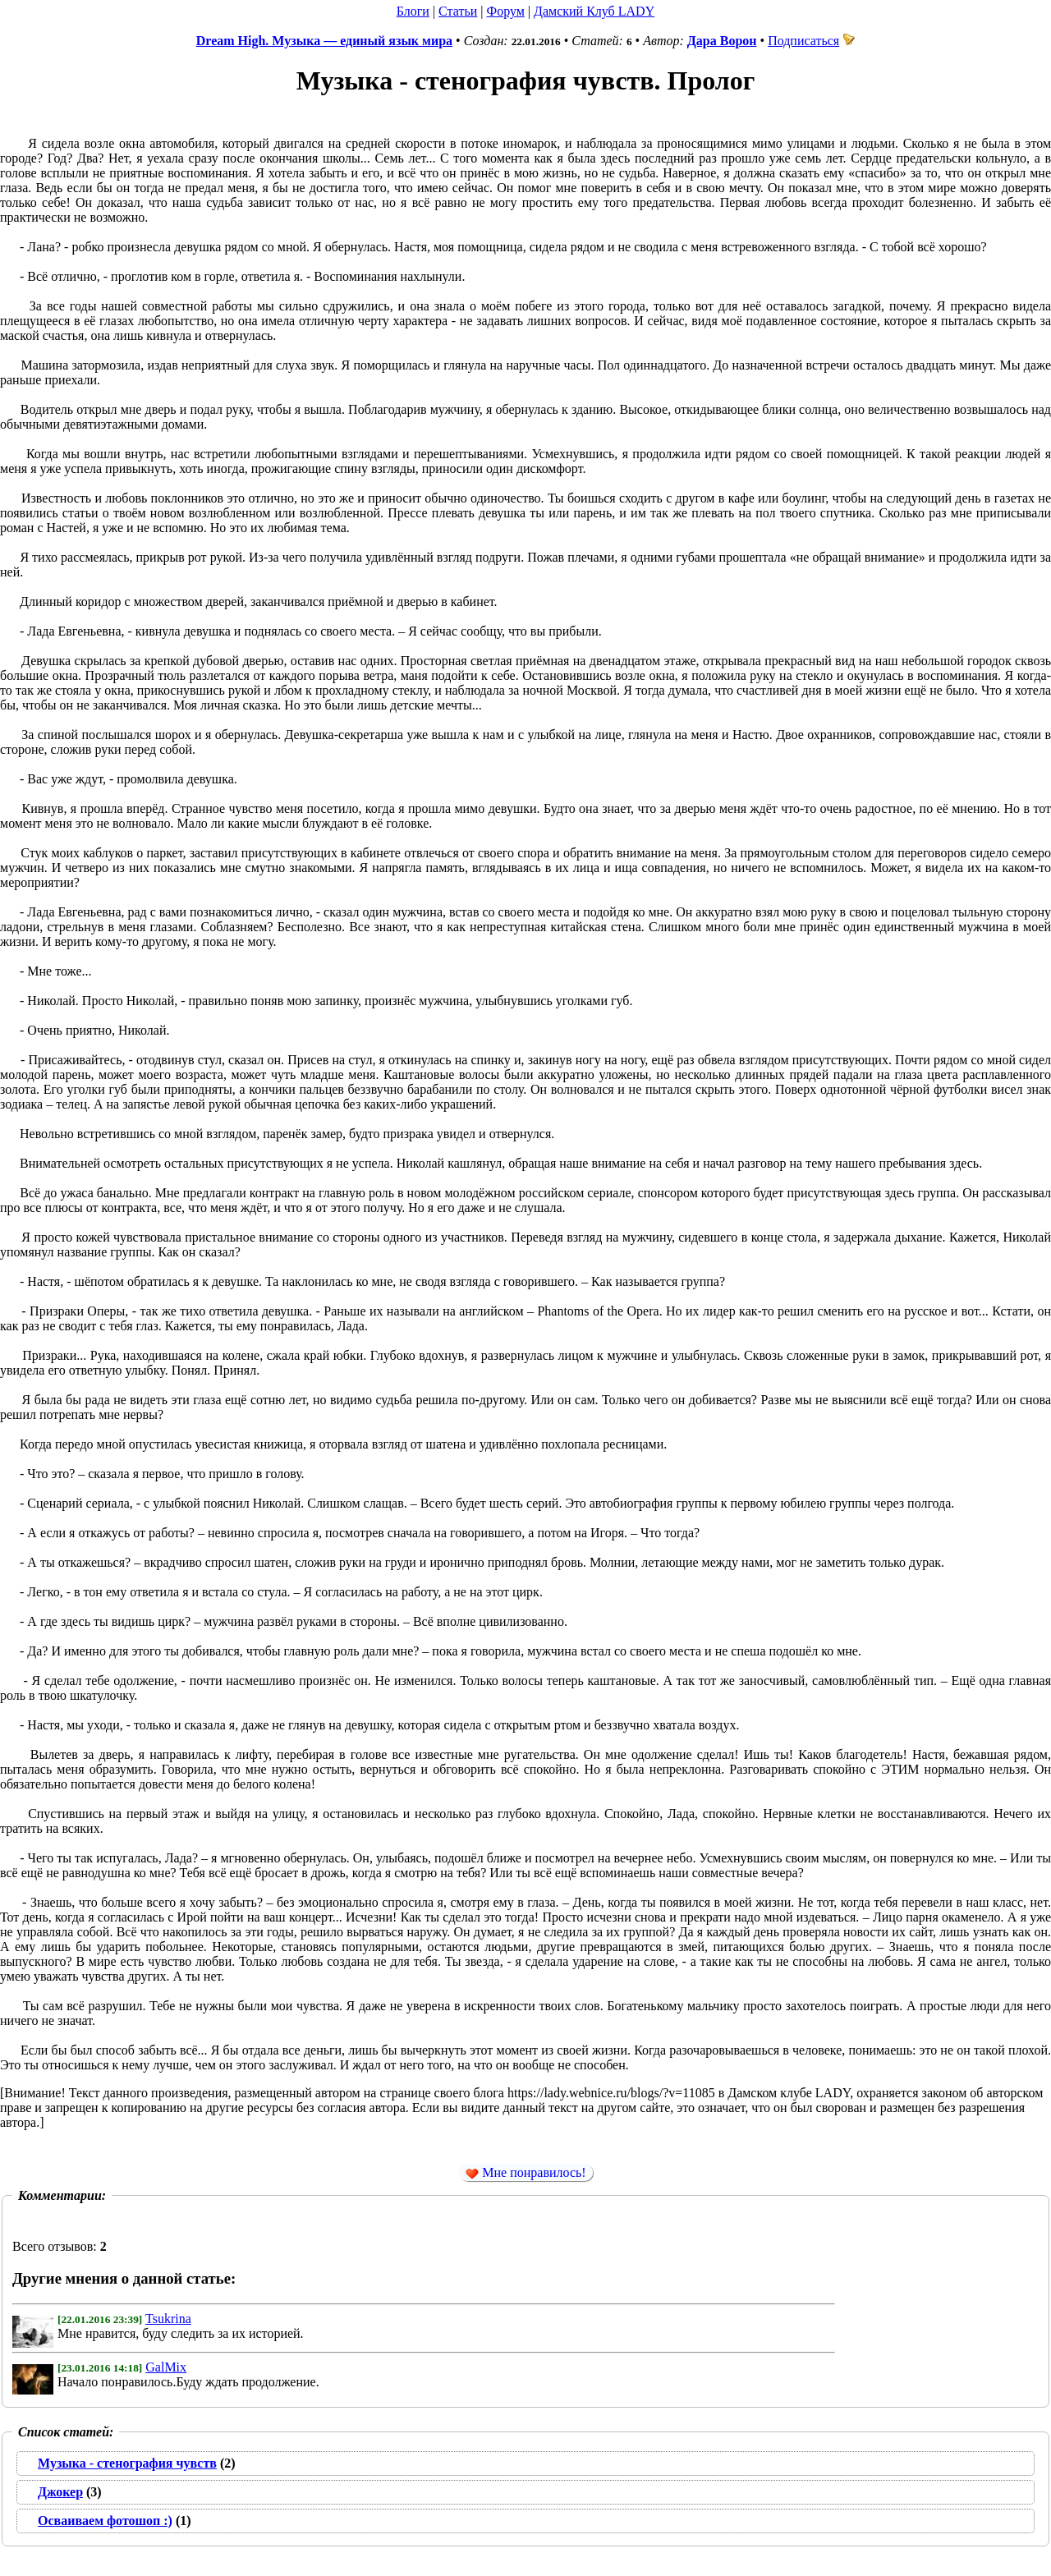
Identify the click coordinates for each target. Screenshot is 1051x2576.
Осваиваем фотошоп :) (105, 2521)
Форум (505, 11)
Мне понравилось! (525, 2172)
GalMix (165, 2367)
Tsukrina (168, 2319)
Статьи (457, 11)
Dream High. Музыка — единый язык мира (324, 41)
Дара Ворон (722, 41)
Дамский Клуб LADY (594, 11)
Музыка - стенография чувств (127, 2463)
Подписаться (811, 41)
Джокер (60, 2492)
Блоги (413, 11)
